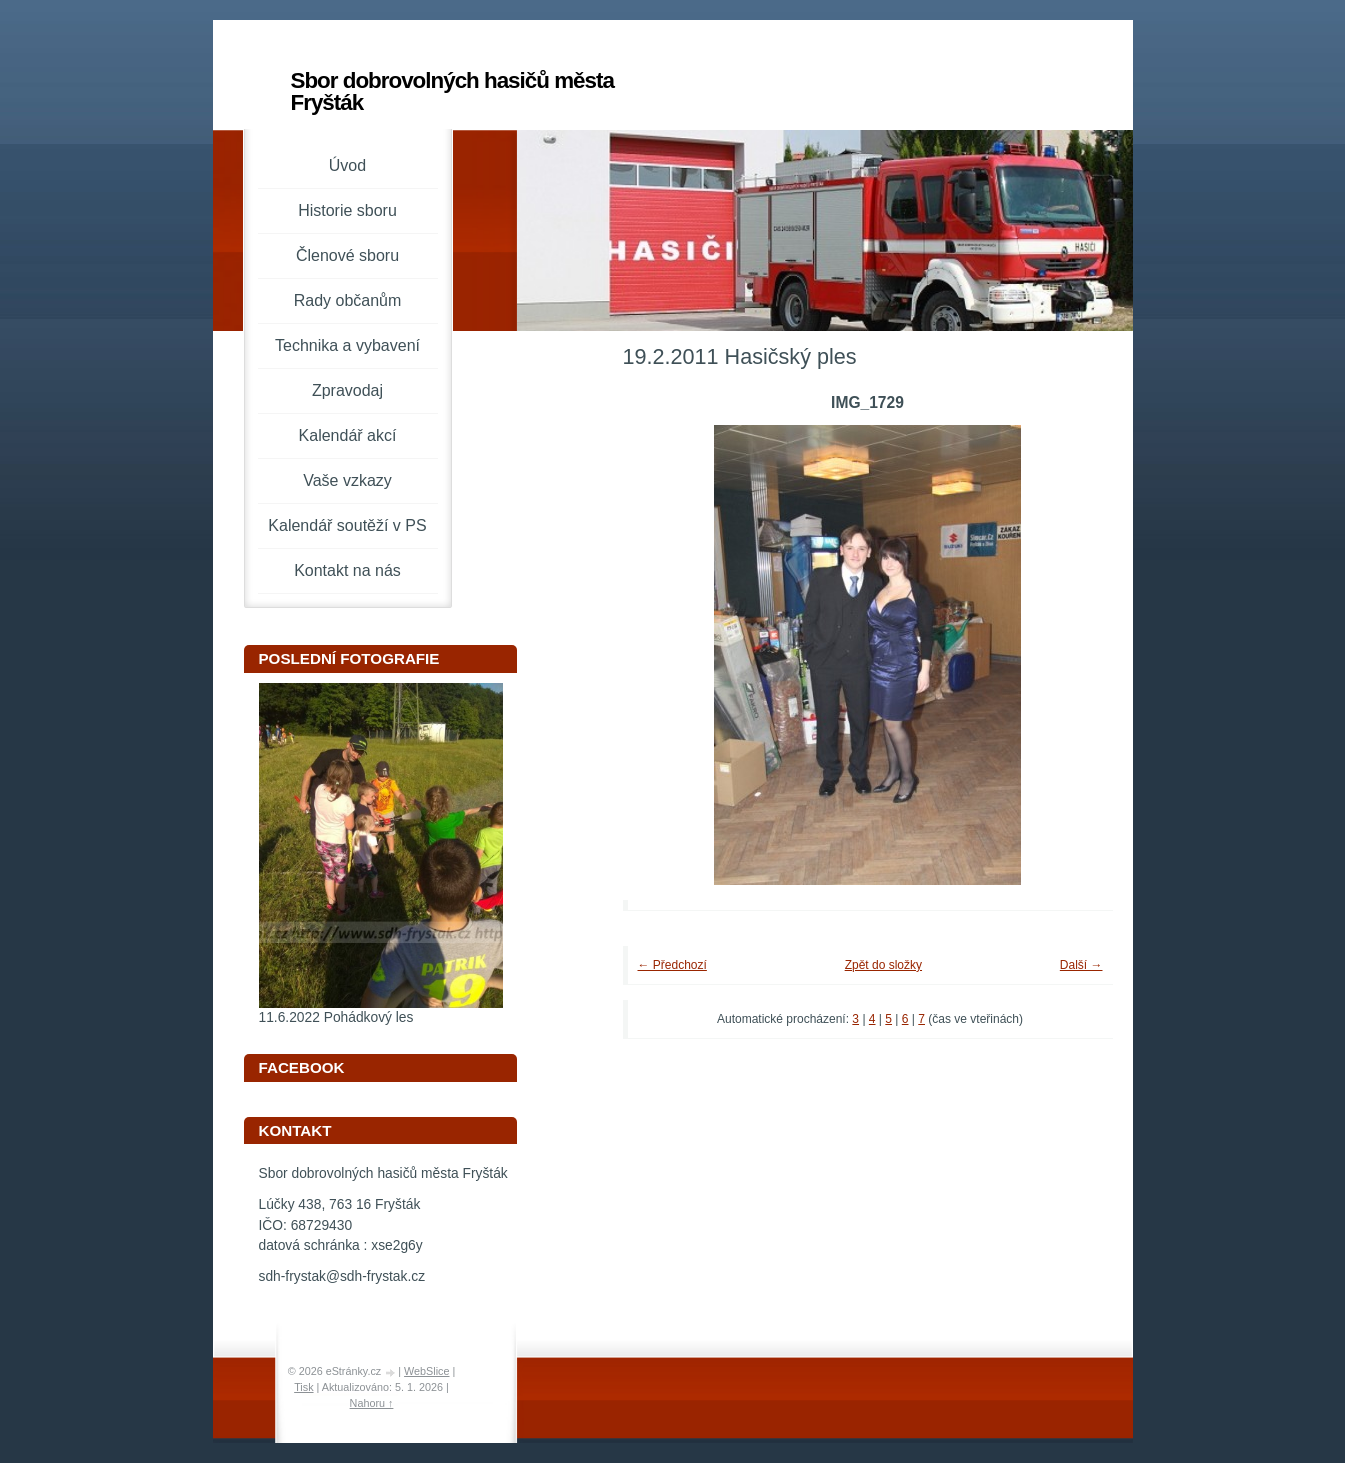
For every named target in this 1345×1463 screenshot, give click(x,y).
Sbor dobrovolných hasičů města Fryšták (452, 91)
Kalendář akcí (348, 435)
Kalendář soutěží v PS (347, 525)
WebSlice (426, 1371)
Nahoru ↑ (372, 1403)
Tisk (303, 1387)
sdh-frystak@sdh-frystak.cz (342, 1276)
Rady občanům (348, 300)
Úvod (347, 165)
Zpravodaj (347, 390)
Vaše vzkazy (347, 480)
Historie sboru (347, 210)
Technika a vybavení (347, 345)
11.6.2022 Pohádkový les (336, 1017)
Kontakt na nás (347, 570)
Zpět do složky (883, 965)
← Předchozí (672, 965)
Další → (1081, 965)
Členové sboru (347, 255)
